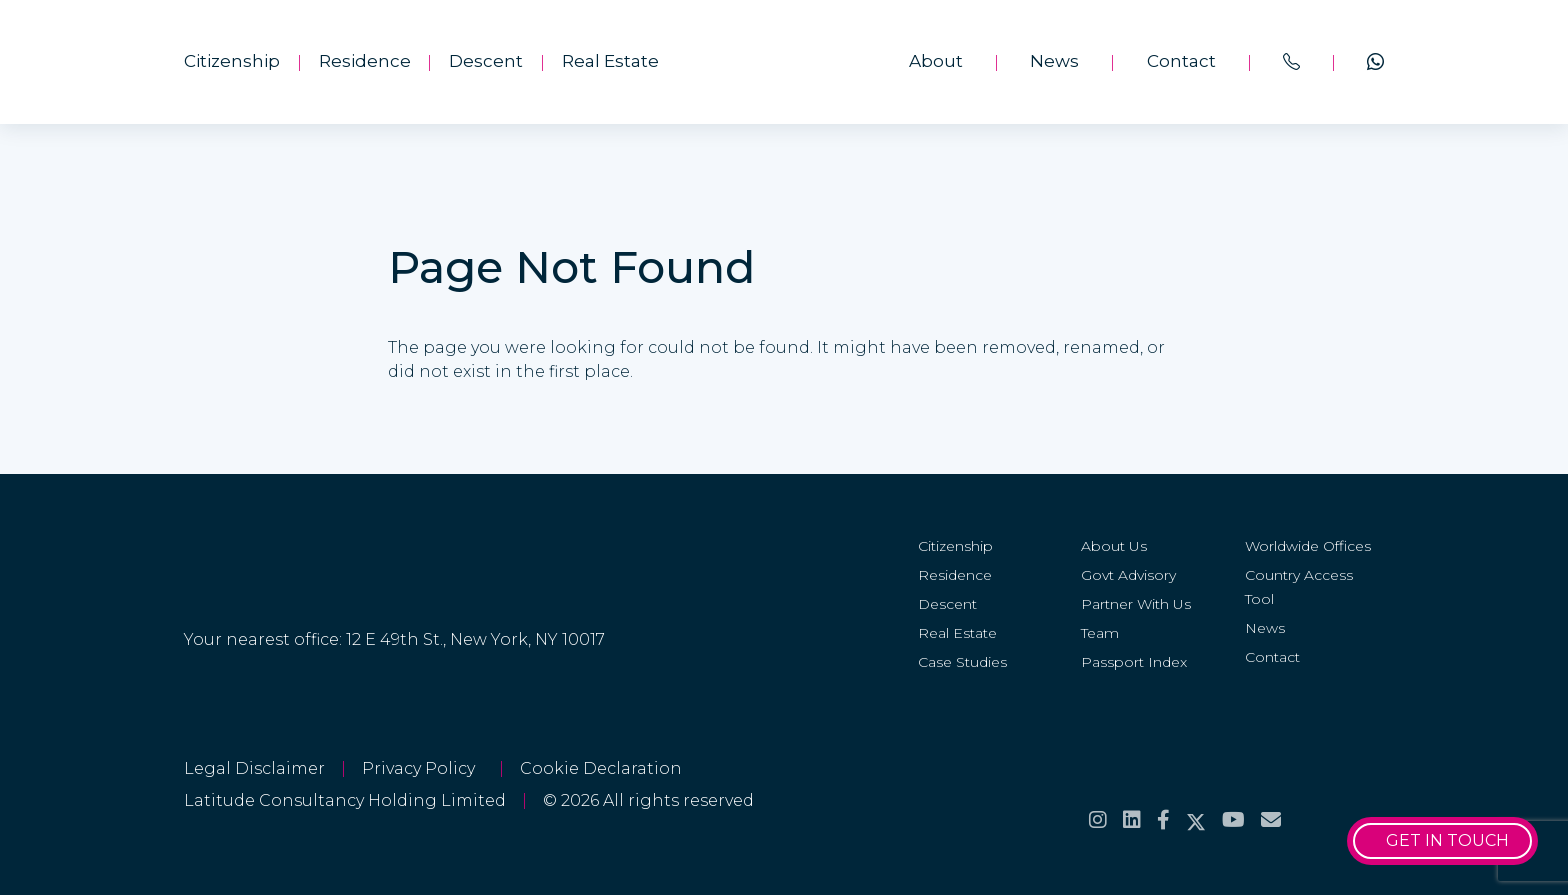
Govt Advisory (1128, 575)
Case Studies (962, 662)
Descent (486, 61)
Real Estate (610, 61)
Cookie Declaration (601, 768)
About (936, 61)
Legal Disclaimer (254, 768)
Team (1100, 633)
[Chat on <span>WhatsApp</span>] (1375, 62)
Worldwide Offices (1308, 546)
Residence (365, 61)
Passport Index (1134, 662)
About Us (1114, 546)
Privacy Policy (422, 768)
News (1054, 61)
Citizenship (232, 61)
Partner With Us (1136, 604)
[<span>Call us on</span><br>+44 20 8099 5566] (1291, 62)
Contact (1181, 61)
